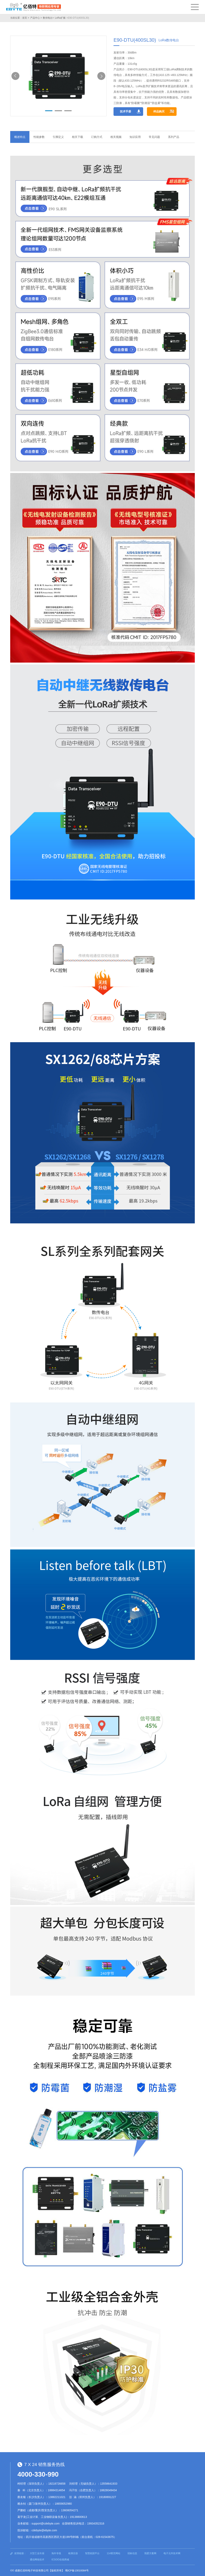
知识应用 (135, 136)
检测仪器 (73, 2553)
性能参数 (39, 136)
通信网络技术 (37, 2559)
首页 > (25, 17)
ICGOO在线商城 (60, 2559)
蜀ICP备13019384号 (77, 2570)
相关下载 (77, 136)
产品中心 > (36, 17)
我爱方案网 (150, 2553)
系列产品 (173, 136)
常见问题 (154, 136)
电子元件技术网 (172, 2553)
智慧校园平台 (92, 2553)
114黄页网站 (113, 2553)
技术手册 (125, 111)
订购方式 (96, 136)
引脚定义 (58, 136)
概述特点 (19, 136)
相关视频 (116, 136)
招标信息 (132, 2553)
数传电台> (48, 17)
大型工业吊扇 (37, 2553)
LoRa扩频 (60, 17)
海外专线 (56, 2553)
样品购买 (159, 111)
